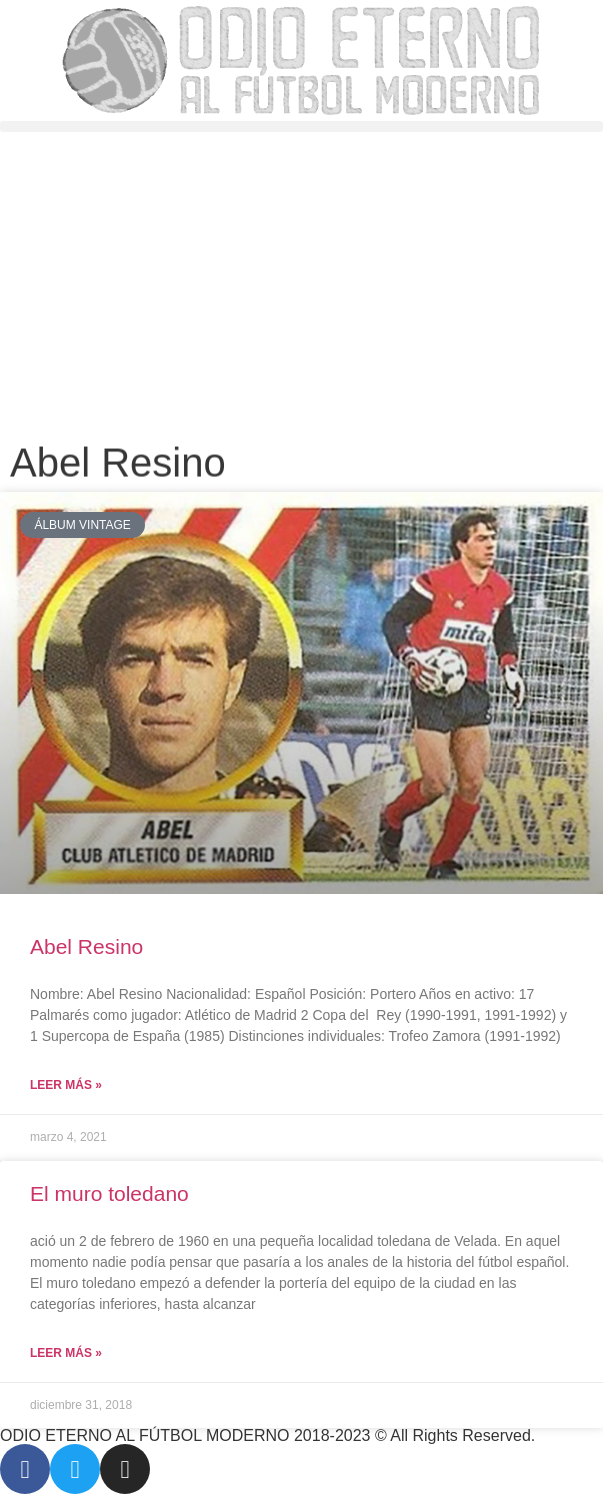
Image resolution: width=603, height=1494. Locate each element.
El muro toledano (109, 1193)
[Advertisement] (301, 282)
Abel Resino (86, 946)
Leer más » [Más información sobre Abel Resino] (66, 1085)
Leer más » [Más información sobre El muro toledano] (66, 1353)
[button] (301, 126)
